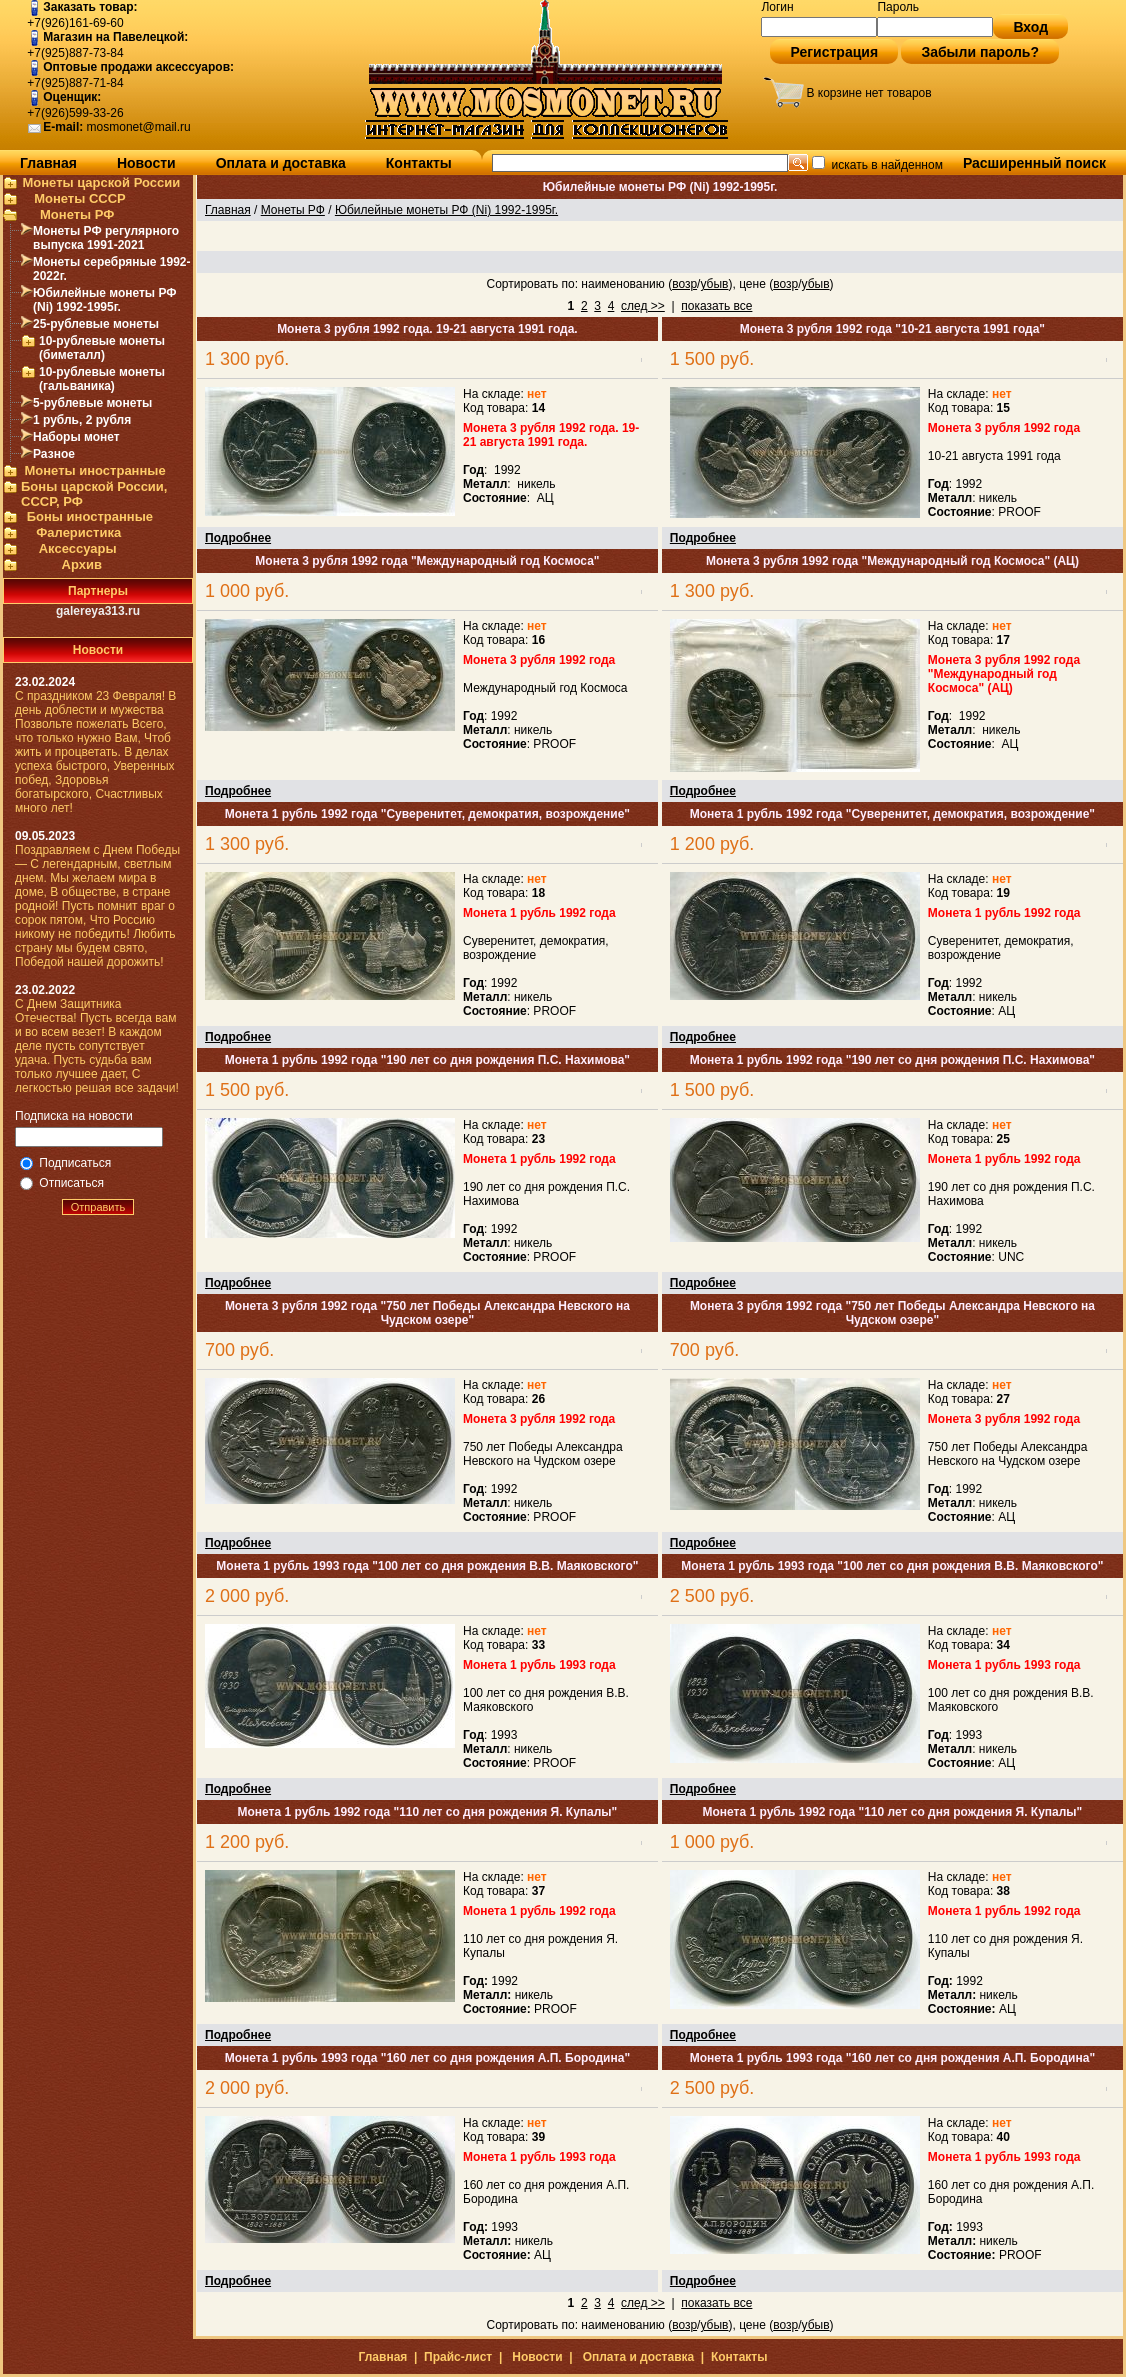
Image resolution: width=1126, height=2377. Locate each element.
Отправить (98, 1207)
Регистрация (834, 52)
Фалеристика (78, 532)
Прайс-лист (458, 2357)
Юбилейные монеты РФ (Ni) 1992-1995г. (105, 300)
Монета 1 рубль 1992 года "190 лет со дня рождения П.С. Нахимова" (427, 1060)
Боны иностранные (90, 516)
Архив (82, 564)
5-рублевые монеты (92, 403)
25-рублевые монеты (96, 324)
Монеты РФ (77, 214)
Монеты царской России (101, 182)
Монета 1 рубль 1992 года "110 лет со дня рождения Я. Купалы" (428, 1812)
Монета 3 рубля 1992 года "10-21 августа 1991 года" (892, 329)
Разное (54, 454)
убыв (714, 284)
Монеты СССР (80, 198)
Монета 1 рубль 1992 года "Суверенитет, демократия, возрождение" (427, 814)
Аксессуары (78, 548)
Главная (48, 163)
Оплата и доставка (281, 163)
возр (684, 284)
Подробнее (238, 538)
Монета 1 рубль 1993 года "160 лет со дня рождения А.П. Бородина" (427, 2058)
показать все (716, 306)
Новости (146, 163)
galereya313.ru (98, 611)
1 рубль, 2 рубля (82, 420)
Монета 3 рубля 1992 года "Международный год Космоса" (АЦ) (892, 561)
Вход (1030, 27)
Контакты (419, 163)
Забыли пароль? (980, 52)
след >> (643, 306)
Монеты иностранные (94, 470)
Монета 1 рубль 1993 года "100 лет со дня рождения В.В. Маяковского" (427, 1566)
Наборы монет (76, 437)
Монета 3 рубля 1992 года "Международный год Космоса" (427, 561)
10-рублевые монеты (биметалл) (102, 348)
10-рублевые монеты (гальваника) (102, 379)
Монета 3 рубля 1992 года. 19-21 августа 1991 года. (427, 329)
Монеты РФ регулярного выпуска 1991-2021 (106, 238)
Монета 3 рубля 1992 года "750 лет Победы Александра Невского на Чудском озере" (427, 1313)
